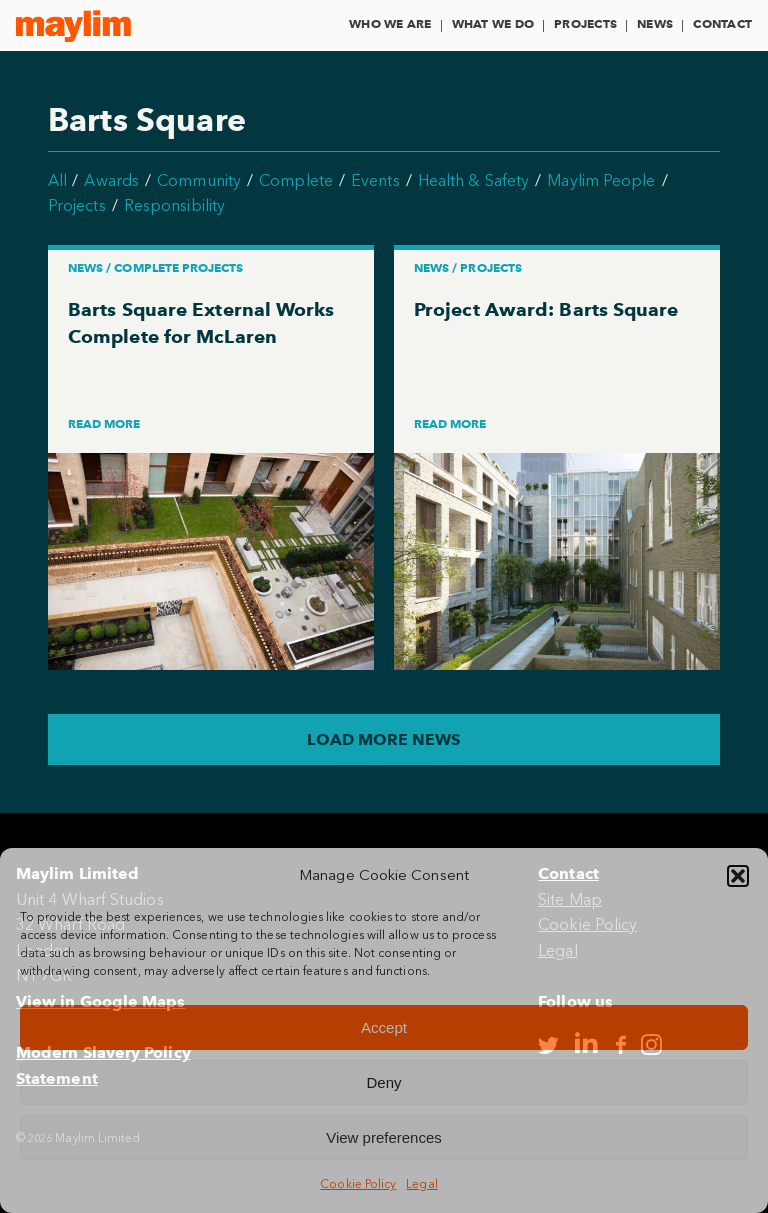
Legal (421, 1184)
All (57, 180)
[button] (738, 876)
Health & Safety (473, 180)
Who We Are (390, 23)
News (655, 23)
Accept (384, 1027)
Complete (296, 180)
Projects (585, 23)
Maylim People (601, 180)
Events (375, 180)
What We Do (493, 23)
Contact (722, 23)
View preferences (384, 1137)
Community (199, 180)
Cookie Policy (358, 1184)
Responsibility (174, 205)
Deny (383, 1082)
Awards (111, 180)
